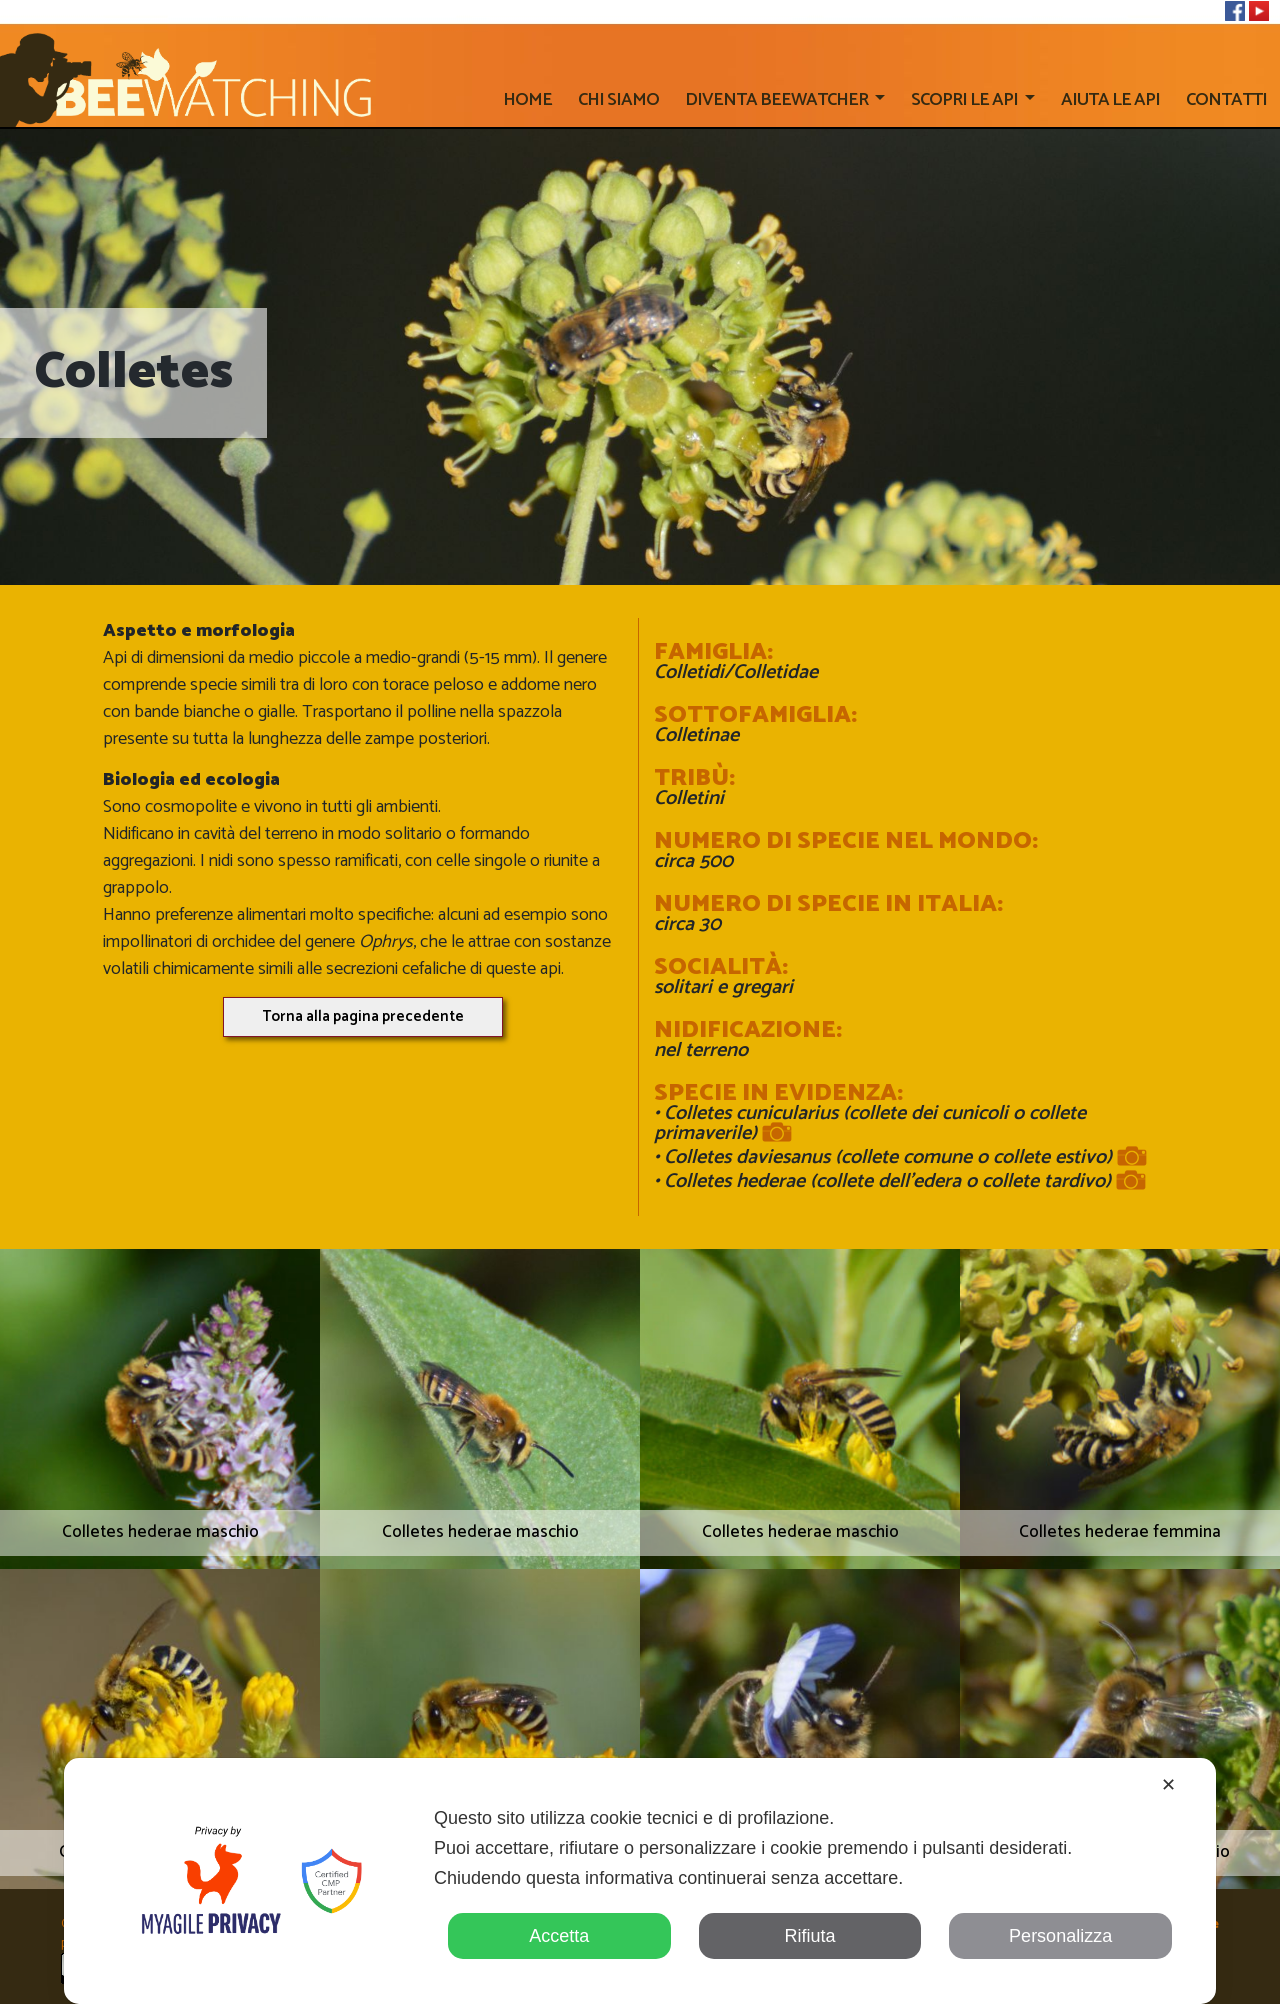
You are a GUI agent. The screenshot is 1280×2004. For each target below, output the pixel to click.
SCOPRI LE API (966, 100)
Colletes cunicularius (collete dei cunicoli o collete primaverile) (870, 1126)
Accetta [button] (559, 1936)
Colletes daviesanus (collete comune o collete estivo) (900, 1158)
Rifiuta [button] (809, 1936)
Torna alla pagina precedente (363, 1016)
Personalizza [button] (1060, 1936)
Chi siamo (618, 100)
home (527, 100)
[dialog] (640, 1881)
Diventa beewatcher (778, 100)
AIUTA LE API (1110, 100)
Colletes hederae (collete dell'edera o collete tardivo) (900, 1182)
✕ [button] (1168, 1785)
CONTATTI (1226, 100)
